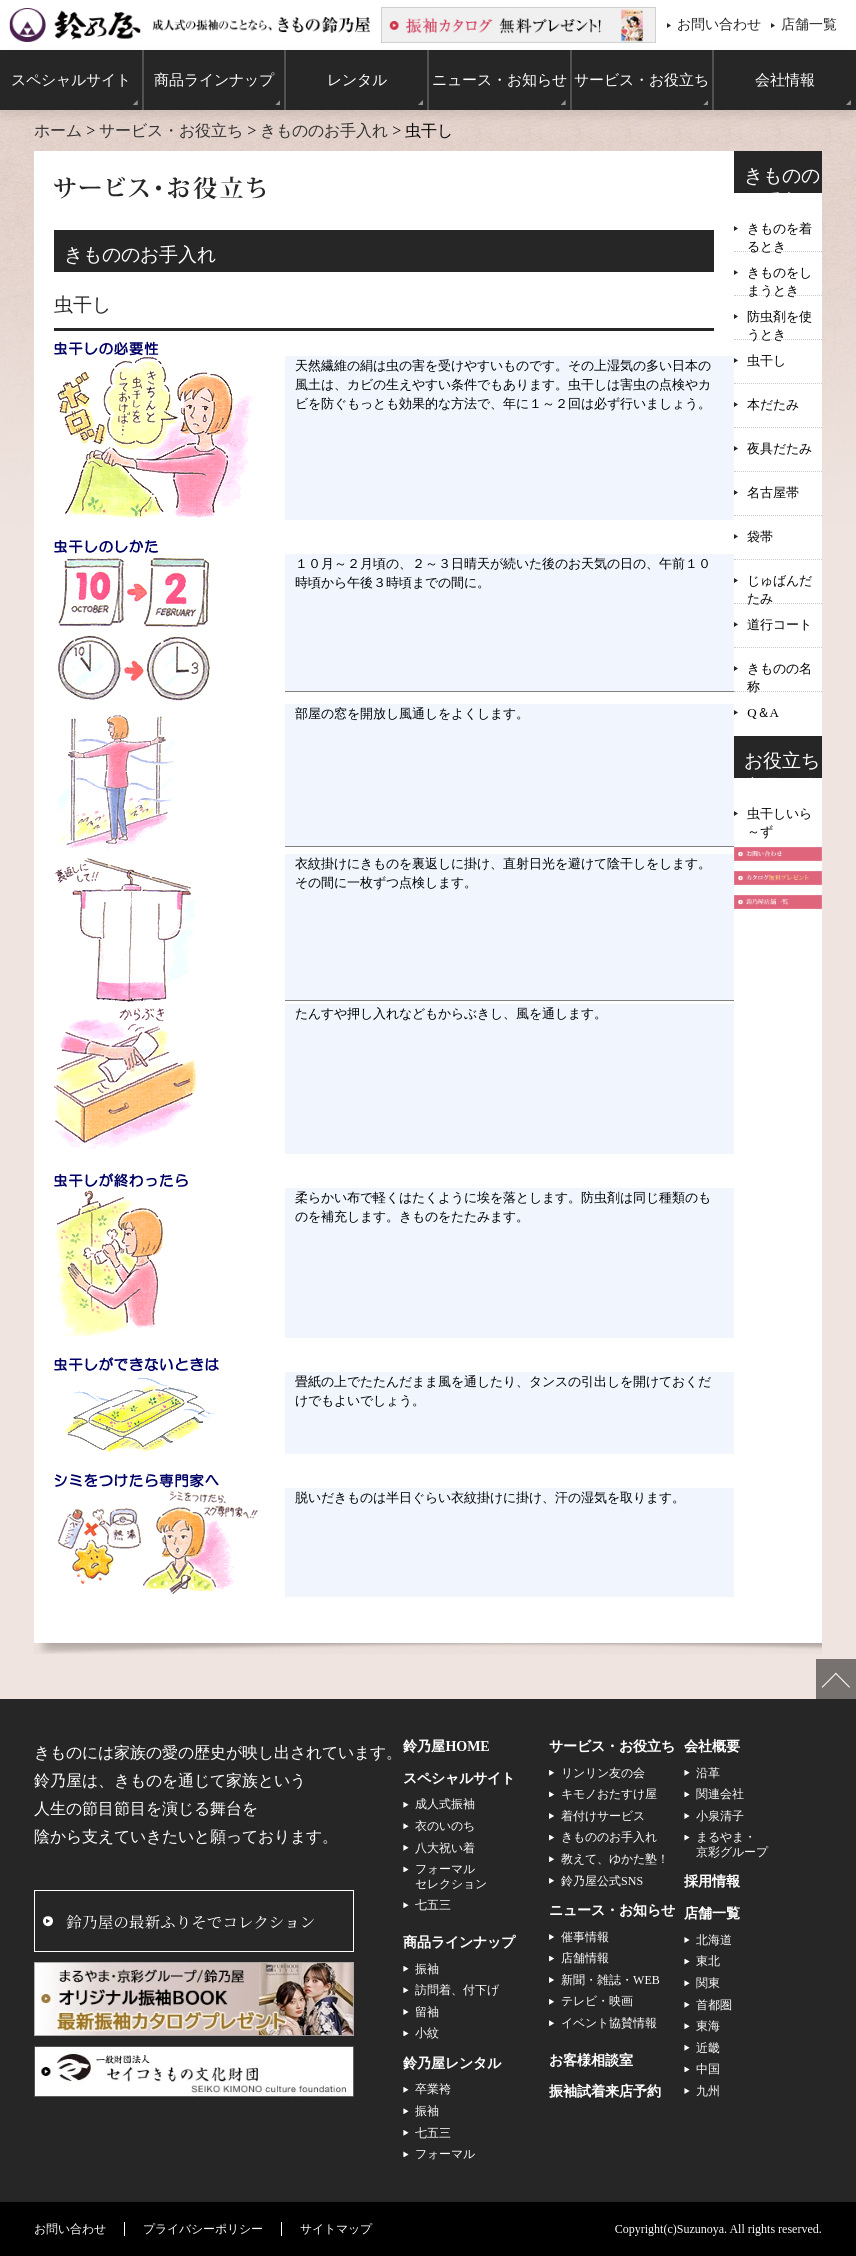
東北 (708, 1961)
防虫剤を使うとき (779, 318)
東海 (708, 2026)
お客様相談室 (591, 2060)
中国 (708, 2069)
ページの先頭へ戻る (836, 1679)
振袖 (427, 1969)
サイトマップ (336, 2229)
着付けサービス (603, 1816)
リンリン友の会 (603, 1773)
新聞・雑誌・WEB (610, 1980)
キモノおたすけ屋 (609, 1794)
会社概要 (712, 1746)
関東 (708, 1983)
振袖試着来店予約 (605, 2091)
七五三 (433, 1905)
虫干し (766, 360)
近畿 (708, 2048)
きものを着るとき (779, 230)
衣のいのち (445, 1826)
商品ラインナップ (459, 1942)
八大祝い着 (445, 1848)
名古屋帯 (773, 492)
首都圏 (714, 2005)
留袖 (427, 2012)
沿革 (708, 1773)
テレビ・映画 (597, 2001)
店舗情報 (585, 1958)
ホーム (58, 130)
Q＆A (763, 712)
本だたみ (773, 404)
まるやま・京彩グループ (732, 1844)
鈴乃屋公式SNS (602, 1881)
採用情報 (712, 1881)
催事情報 (585, 1937)
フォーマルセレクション (451, 1876)
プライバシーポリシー (203, 2229)
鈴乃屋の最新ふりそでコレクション (190, 1921)
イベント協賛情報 (609, 2023)
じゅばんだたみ (779, 582)
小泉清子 (720, 1816)
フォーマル (445, 2154)
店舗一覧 (809, 24)
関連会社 (720, 1794)
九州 (708, 2091)
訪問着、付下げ (457, 1990)
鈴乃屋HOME (446, 1746)
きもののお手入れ (324, 130)
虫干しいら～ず (779, 815)
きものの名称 (779, 670)
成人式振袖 (445, 1804)
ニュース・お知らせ (612, 1910)
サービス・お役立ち (171, 130)
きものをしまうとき (779, 274)
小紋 (427, 2033)
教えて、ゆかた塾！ (615, 1859)
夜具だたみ (779, 448)
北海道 (714, 1940)
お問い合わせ (719, 24)
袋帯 (760, 536)
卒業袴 (433, 2089)
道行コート (779, 624)
